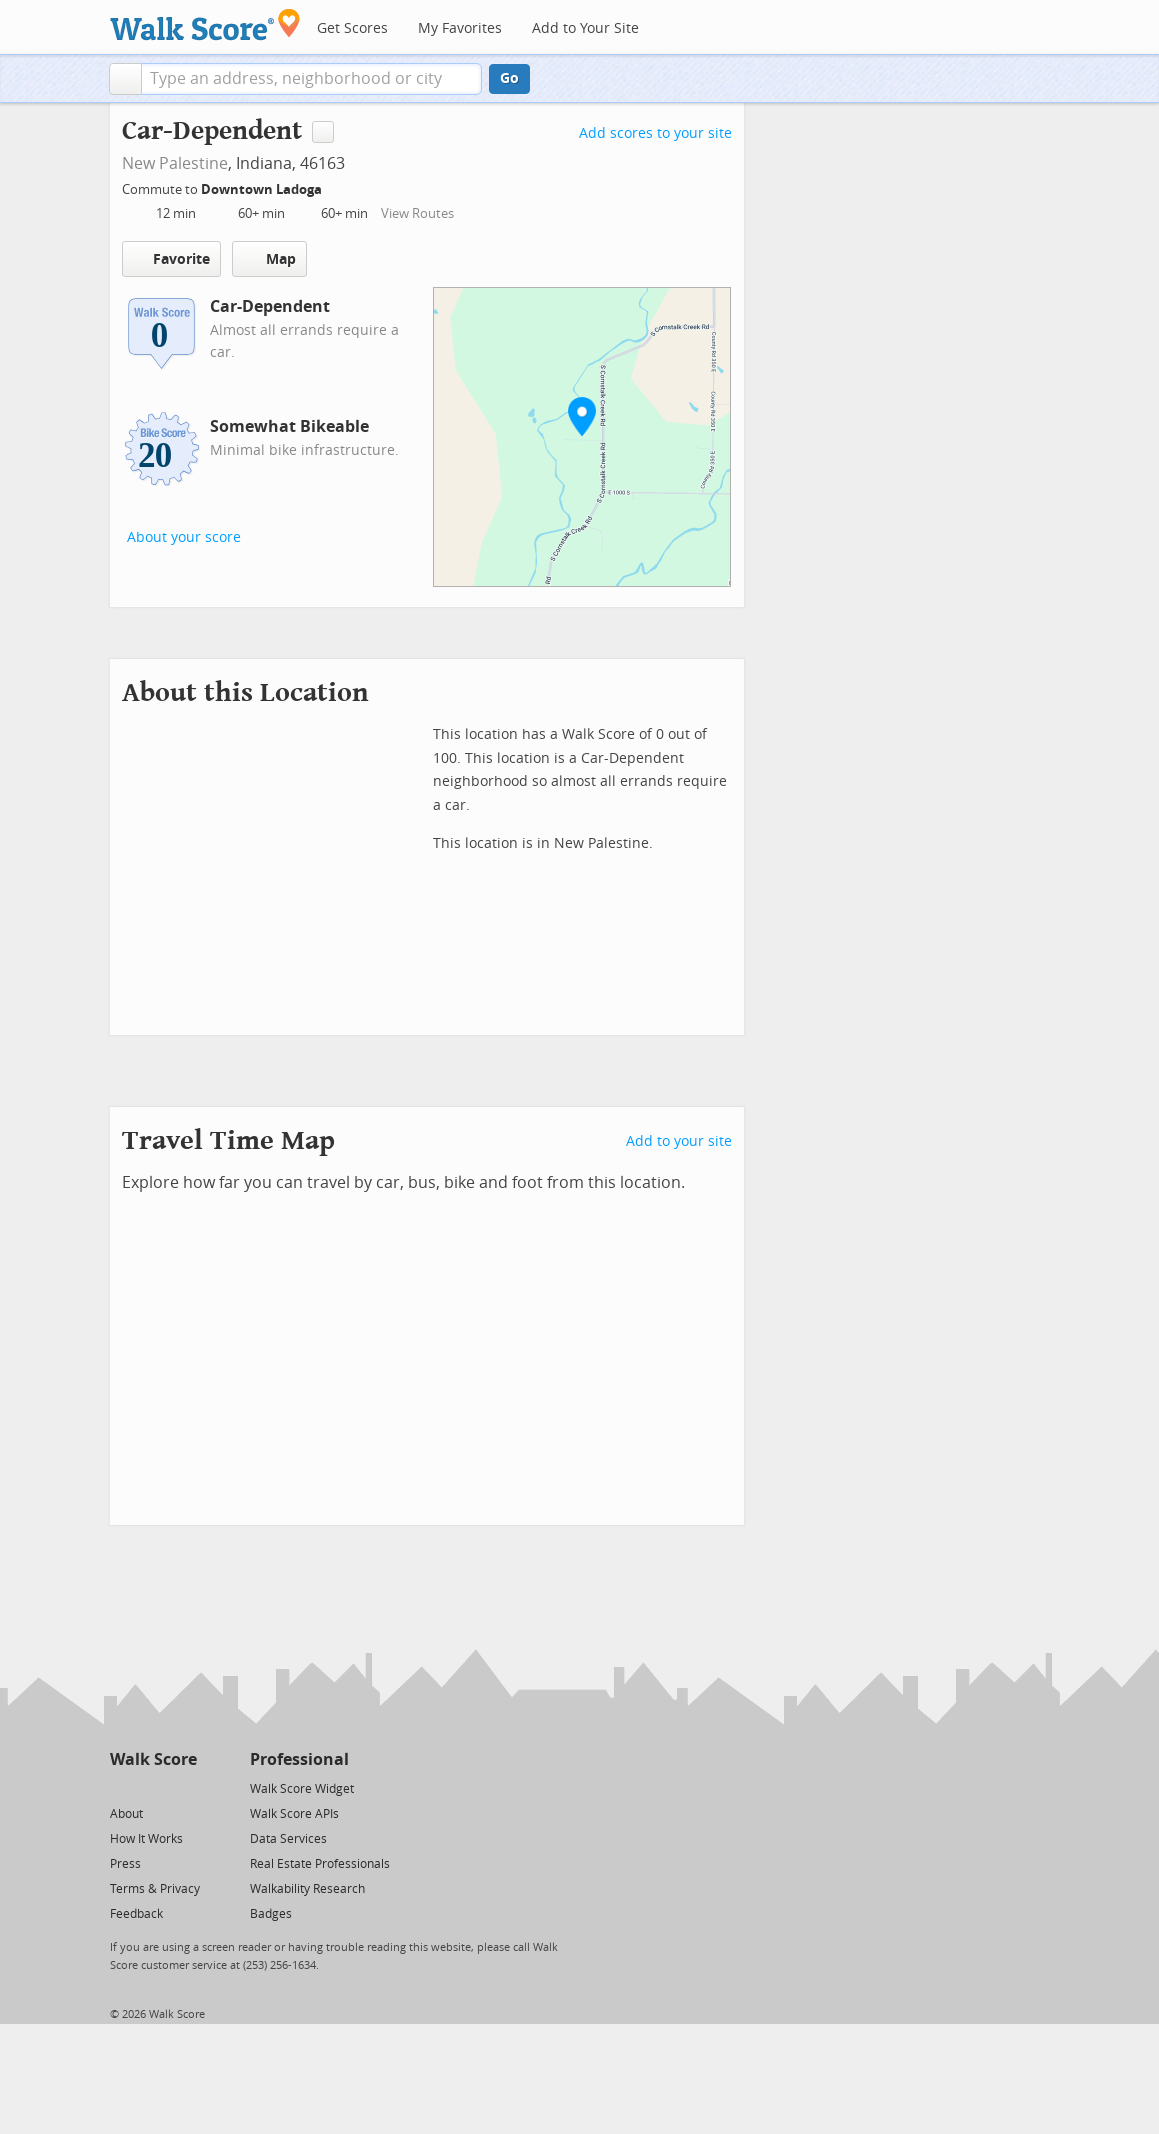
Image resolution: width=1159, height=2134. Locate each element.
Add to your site (679, 1141)
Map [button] (269, 259)
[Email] (183, 1787)
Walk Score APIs (294, 1814)
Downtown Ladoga (263, 189)
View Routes (417, 213)
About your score (184, 537)
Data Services (288, 1839)
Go (509, 78)
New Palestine (175, 163)
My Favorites (460, 28)
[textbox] (311, 79)
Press (125, 1864)
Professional (299, 1759)
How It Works (146, 1839)
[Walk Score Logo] (205, 24)
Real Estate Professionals (320, 1864)
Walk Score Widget (302, 1789)
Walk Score (153, 1759)
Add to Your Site (585, 28)
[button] (125, 79)
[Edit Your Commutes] (335, 186)
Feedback (136, 1914)
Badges (271, 1914)
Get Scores (352, 28)
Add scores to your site (655, 133)
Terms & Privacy (155, 1889)
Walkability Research (307, 1889)
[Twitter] (121, 1787)
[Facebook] (152, 1787)
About (126, 1814)
